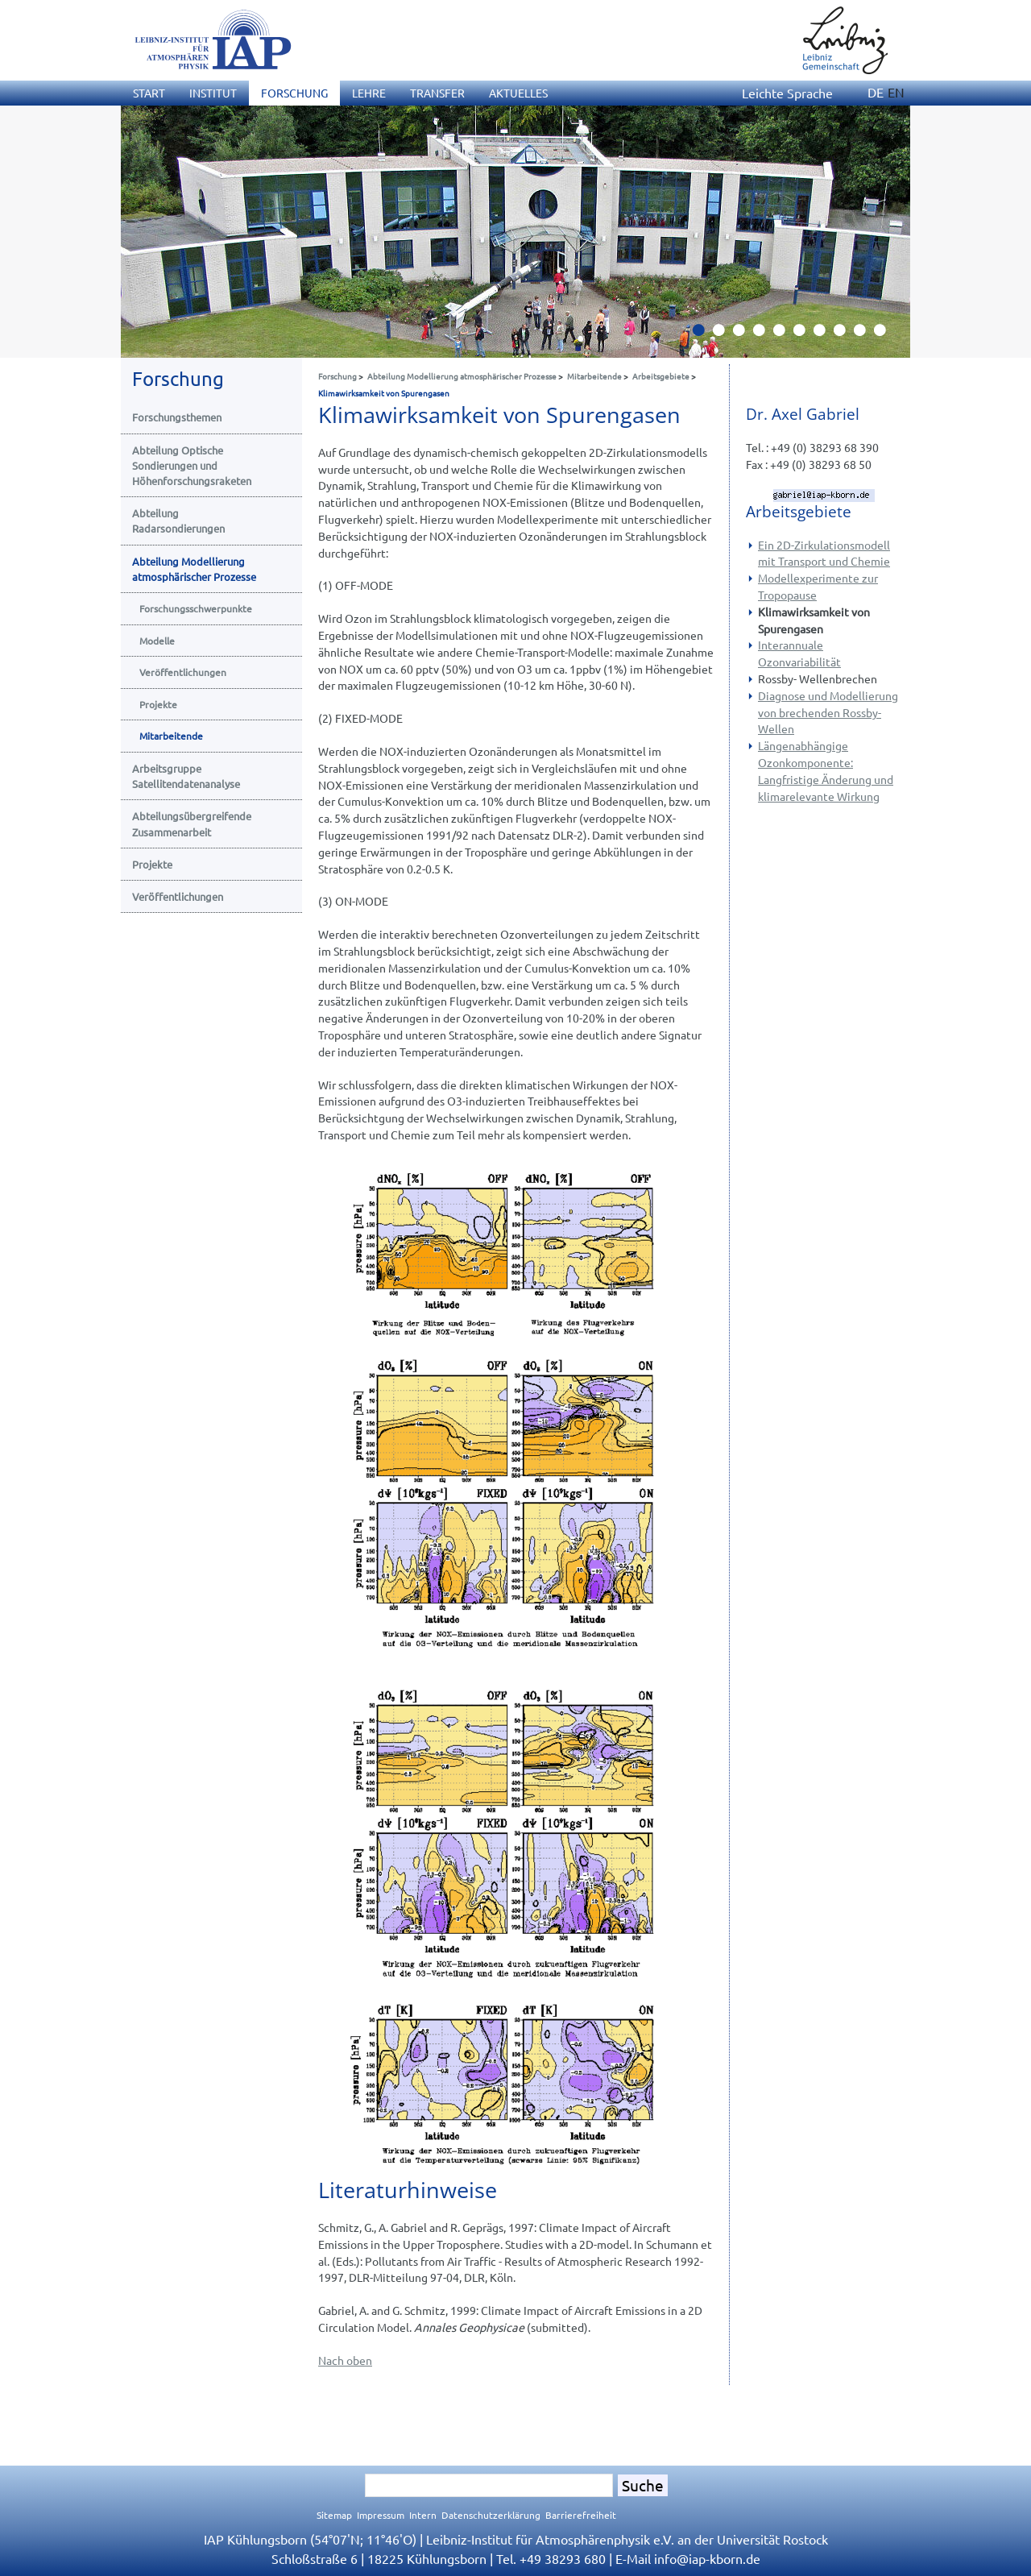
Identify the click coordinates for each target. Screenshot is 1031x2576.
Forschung (337, 376)
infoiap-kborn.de (707, 2558)
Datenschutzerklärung (490, 2514)
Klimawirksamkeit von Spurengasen (383, 393)
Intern (423, 2514)
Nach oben (345, 2360)
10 (886, 334)
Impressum (380, 2514)
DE (875, 92)
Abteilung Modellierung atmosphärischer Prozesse (462, 376)
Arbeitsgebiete (660, 376)
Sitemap (334, 2514)
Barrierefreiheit (580, 2514)
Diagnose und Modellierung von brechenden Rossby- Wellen (828, 712)
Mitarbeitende (594, 376)
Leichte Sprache (787, 93)
